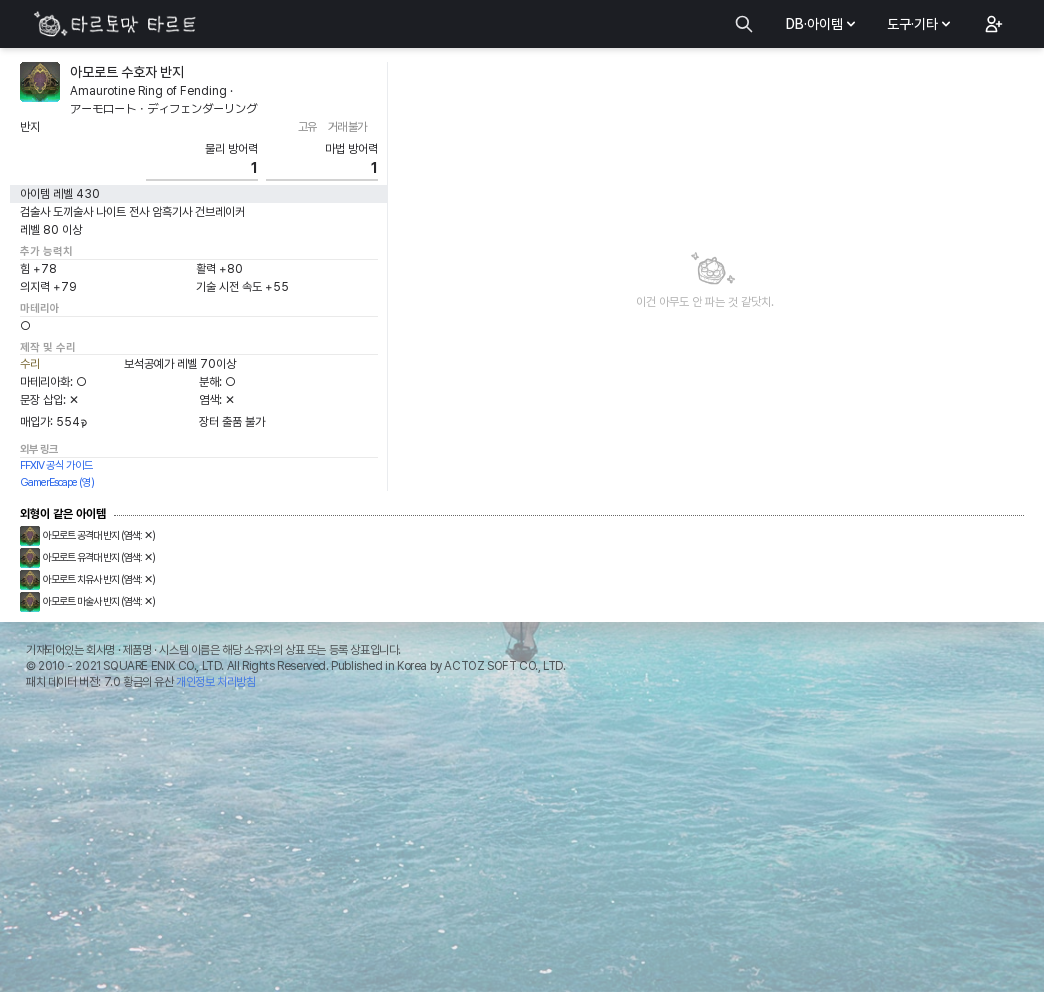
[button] (992, 24)
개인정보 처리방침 (215, 682)
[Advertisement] (522, 846)
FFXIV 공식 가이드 (56, 465)
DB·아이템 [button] (822, 24)
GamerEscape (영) (57, 482)
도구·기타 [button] (920, 24)
